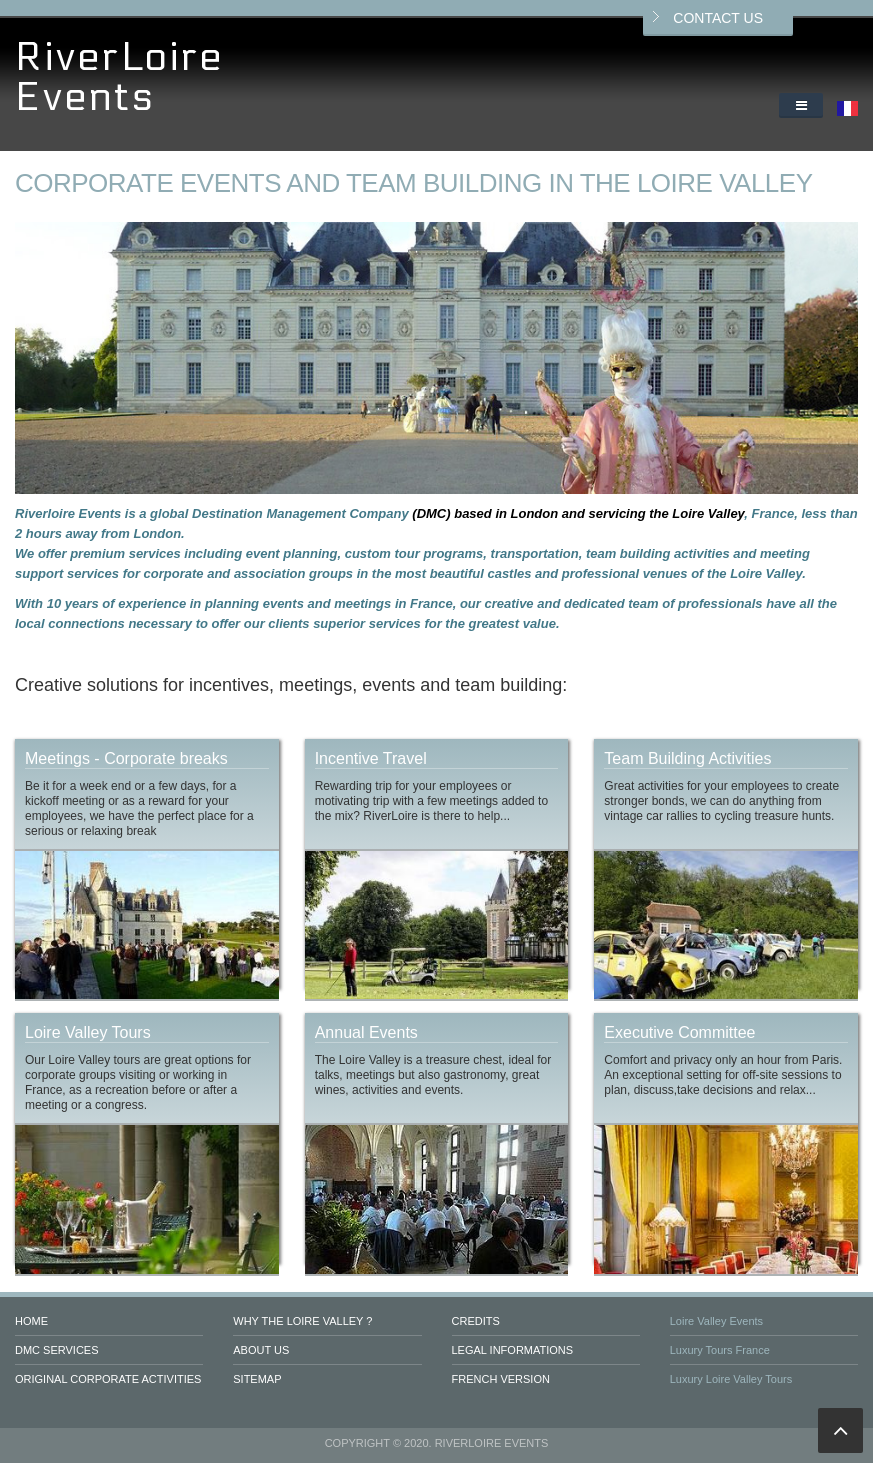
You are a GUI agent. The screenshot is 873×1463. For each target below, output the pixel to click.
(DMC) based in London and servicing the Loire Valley (578, 513)
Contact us (718, 18)
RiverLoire (119, 57)
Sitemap (257, 1379)
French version (501, 1379)
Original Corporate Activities (108, 1379)
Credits (476, 1321)
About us (261, 1350)
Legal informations (513, 1350)
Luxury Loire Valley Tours (731, 1379)
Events (85, 97)
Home (31, 1321)
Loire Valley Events (716, 1321)
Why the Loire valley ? (302, 1321)
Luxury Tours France (720, 1350)
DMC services (57, 1350)
